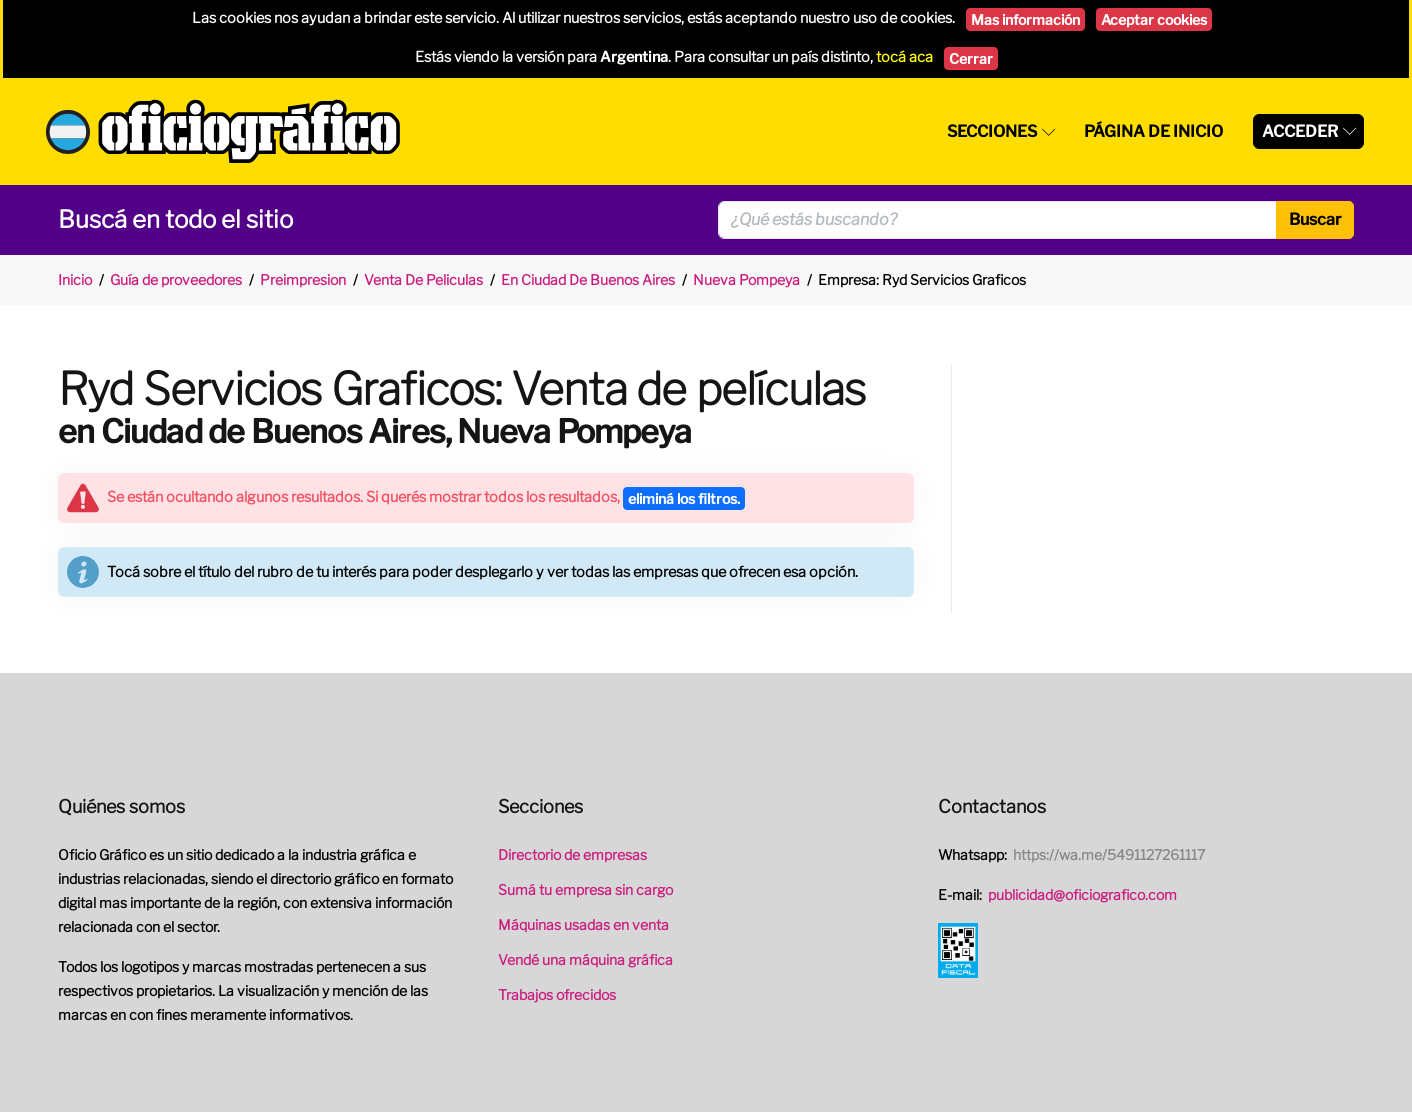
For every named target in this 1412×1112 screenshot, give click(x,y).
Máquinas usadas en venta (583, 924)
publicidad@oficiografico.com (1082, 894)
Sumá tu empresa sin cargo (585, 889)
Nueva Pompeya (746, 279)
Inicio (75, 279)
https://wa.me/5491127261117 (1109, 854)
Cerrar (971, 58)
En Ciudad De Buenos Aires (588, 279)
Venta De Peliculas (423, 279)
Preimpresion (303, 279)
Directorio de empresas (572, 854)
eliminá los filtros (684, 498)
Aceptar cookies (1154, 19)
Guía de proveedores (176, 279)
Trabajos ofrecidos (557, 994)
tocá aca (904, 57)
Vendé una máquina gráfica (585, 959)
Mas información (1025, 19)
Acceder (1300, 131)
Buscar (1315, 219)
